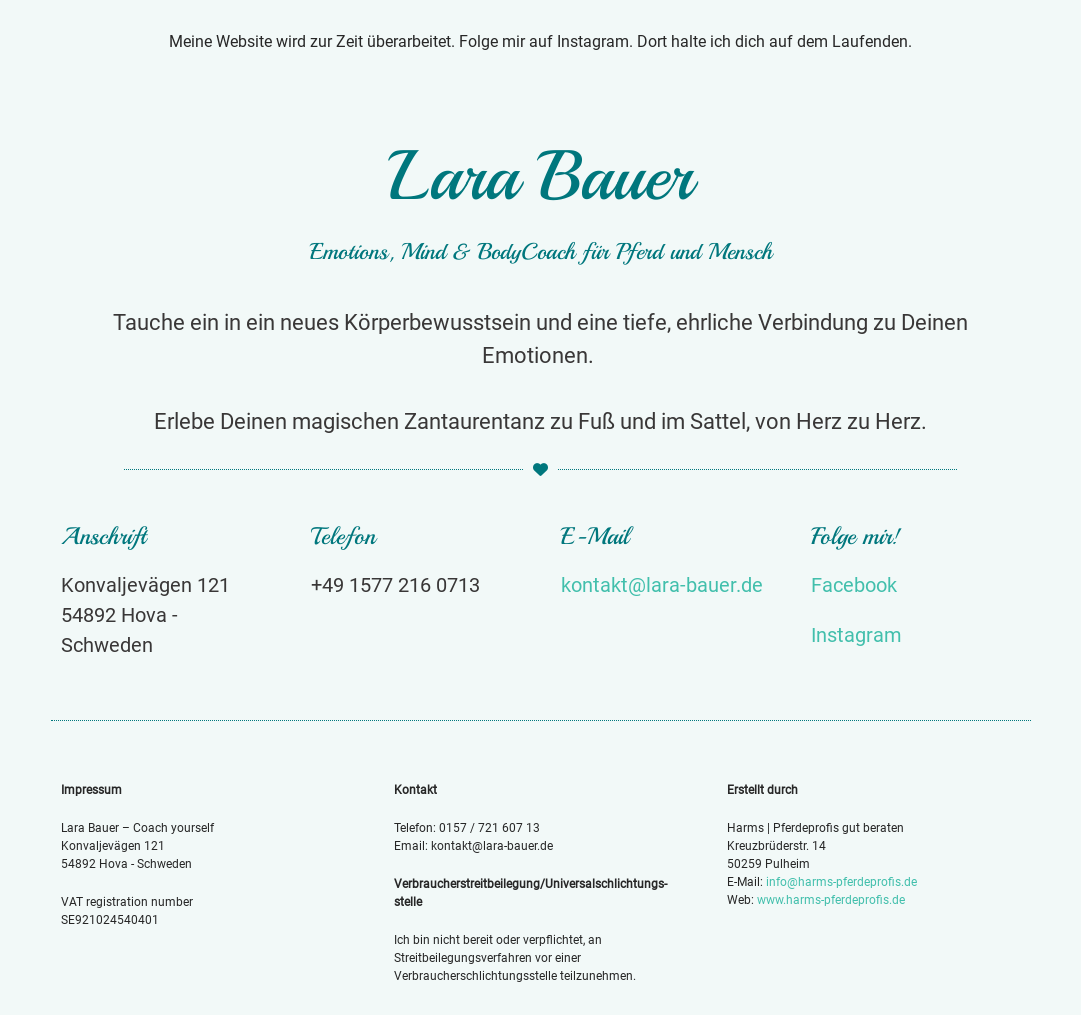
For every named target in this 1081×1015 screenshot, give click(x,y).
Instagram (856, 635)
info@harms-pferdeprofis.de (841, 882)
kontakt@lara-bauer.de (662, 585)
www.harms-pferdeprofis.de (831, 900)
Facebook (854, 585)
